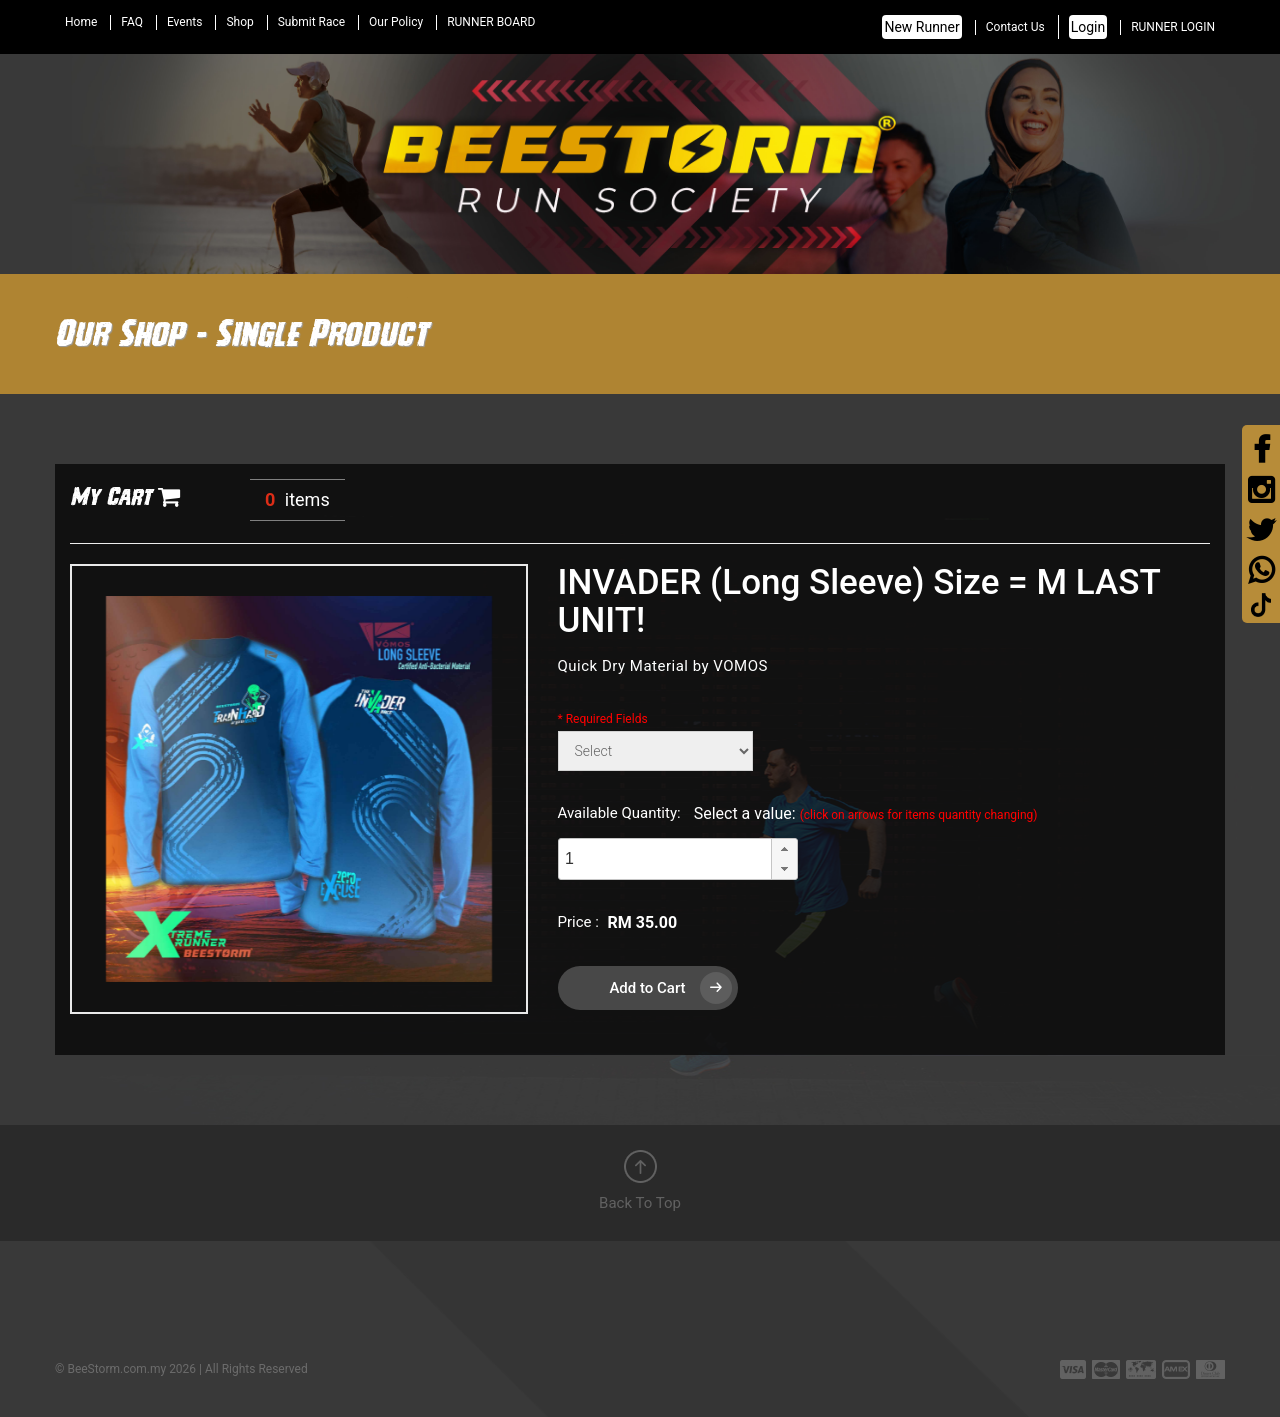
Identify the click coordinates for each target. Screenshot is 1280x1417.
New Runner (921, 27)
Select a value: (866, 813)
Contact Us (1015, 27)
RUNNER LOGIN (1173, 27)
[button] (784, 849)
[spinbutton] (665, 858)
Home (81, 22)
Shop (239, 22)
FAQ (132, 22)
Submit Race (311, 22)
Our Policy (396, 22)
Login (1088, 27)
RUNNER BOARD (491, 22)
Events (185, 22)
